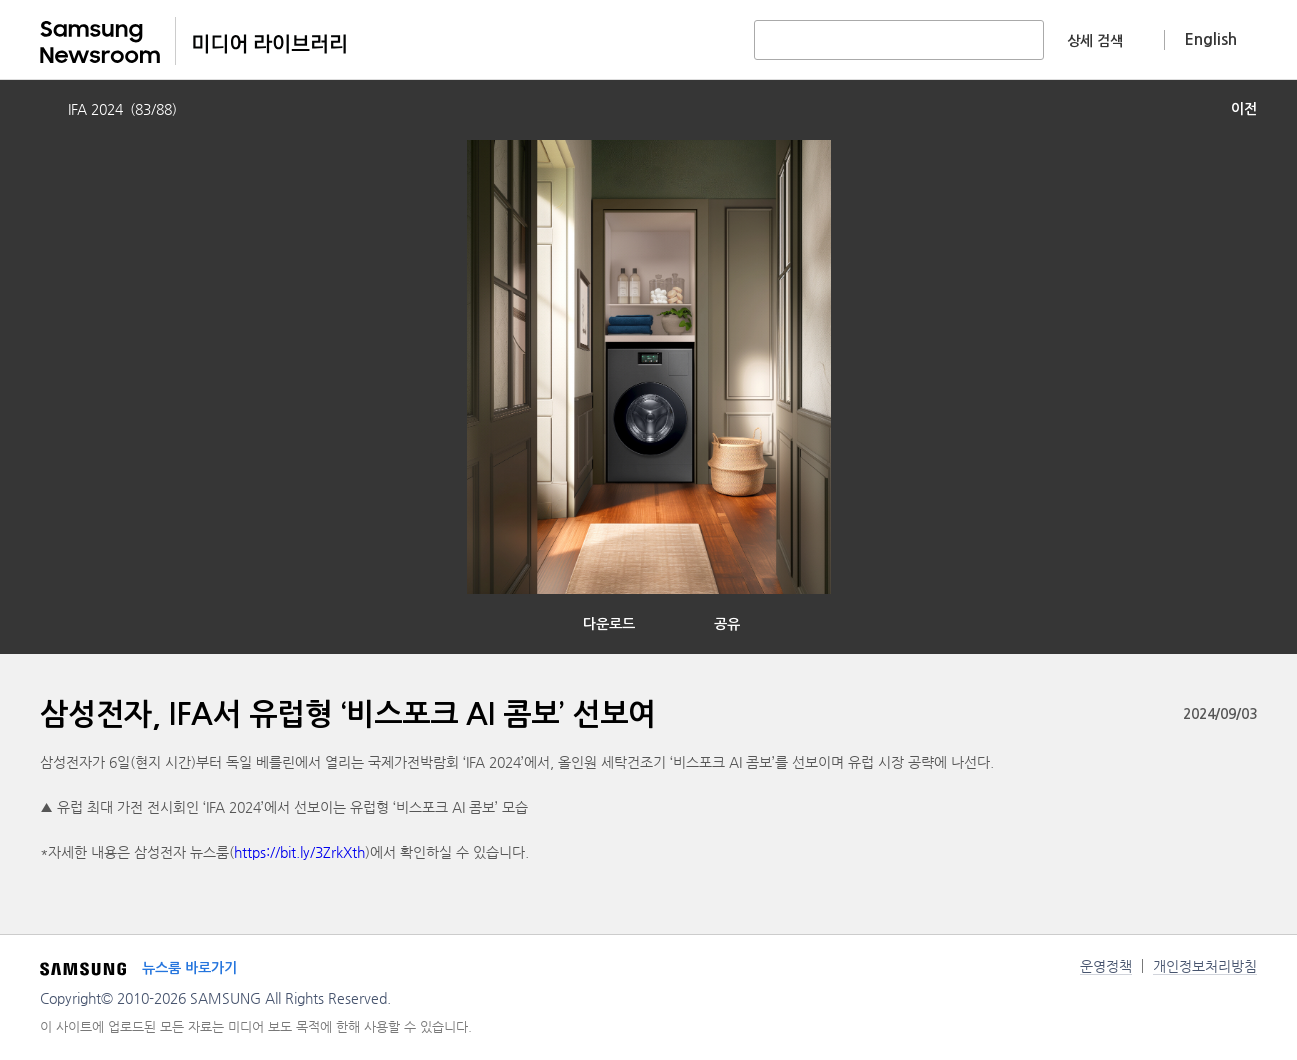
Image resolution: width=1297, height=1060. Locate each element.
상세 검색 (1095, 41)
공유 (727, 624)
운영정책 (1106, 966)
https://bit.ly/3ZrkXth (299, 852)
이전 (1244, 109)
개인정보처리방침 (1205, 966)
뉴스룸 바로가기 (189, 968)
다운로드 (609, 624)
